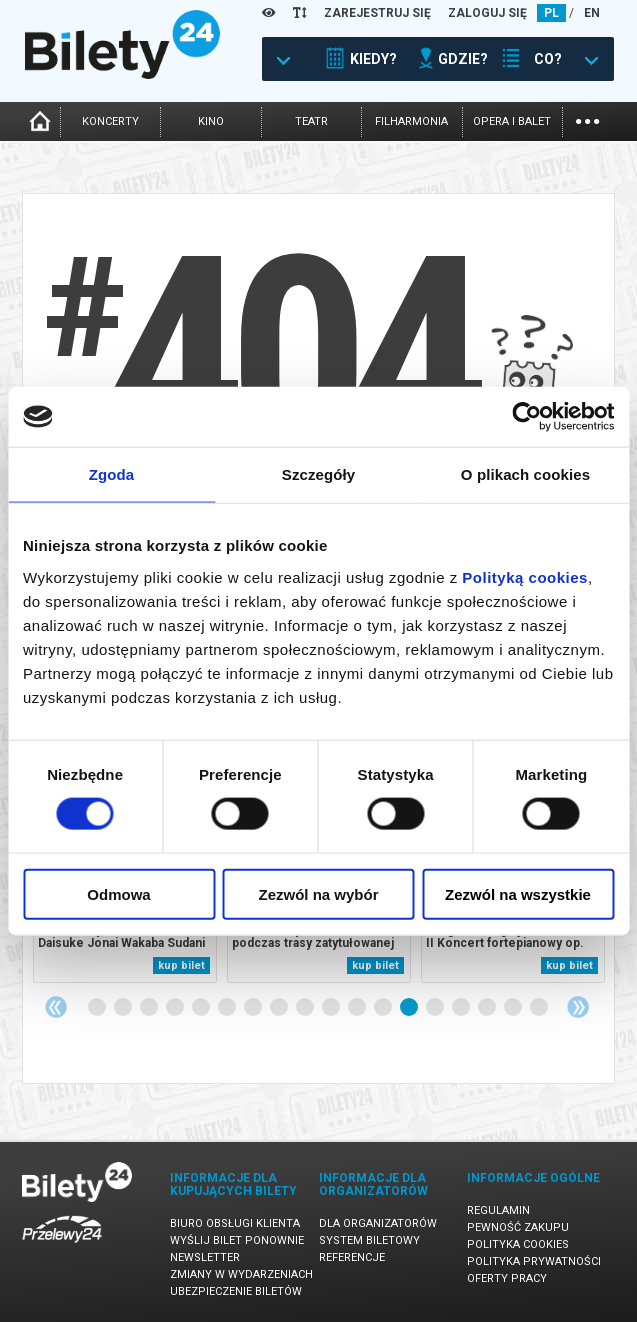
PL (551, 13)
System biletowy (369, 1240)
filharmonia (411, 121)
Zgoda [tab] (112, 474)
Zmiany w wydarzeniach (241, 1274)
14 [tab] (436, 1008)
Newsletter (205, 1257)
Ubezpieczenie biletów (236, 1291)
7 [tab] (254, 1008)
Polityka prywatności (534, 1261)
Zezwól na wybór (318, 893)
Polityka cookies (518, 1244)
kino (211, 121)
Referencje (352, 1257)
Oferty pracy (507, 1278)
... (587, 119)
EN (592, 13)
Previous (56, 1007)
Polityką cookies (525, 576)
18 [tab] (540, 1008)
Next (578, 1007)
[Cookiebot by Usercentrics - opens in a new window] (526, 417)
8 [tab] (280, 1008)
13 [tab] (410, 1008)
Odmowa (118, 893)
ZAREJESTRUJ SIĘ (377, 13)
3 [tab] (150, 1008)
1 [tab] (98, 1008)
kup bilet (181, 965)
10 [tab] (332, 1008)
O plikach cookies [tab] (525, 474)
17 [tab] (514, 1008)
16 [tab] (488, 1008)
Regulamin (498, 1210)
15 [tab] (462, 1008)
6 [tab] (228, 1008)
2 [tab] (124, 1008)
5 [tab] (202, 1008)
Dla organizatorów (378, 1223)
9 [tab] (306, 1008)
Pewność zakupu (518, 1227)
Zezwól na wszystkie (518, 893)
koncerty (110, 121)
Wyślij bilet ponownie (237, 1240)
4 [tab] (176, 1008)
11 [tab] (358, 1008)
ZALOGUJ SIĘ (487, 13)
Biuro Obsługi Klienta (235, 1223)
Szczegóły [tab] (318, 474)
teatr (311, 121)
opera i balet (512, 121)
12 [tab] (384, 1008)
